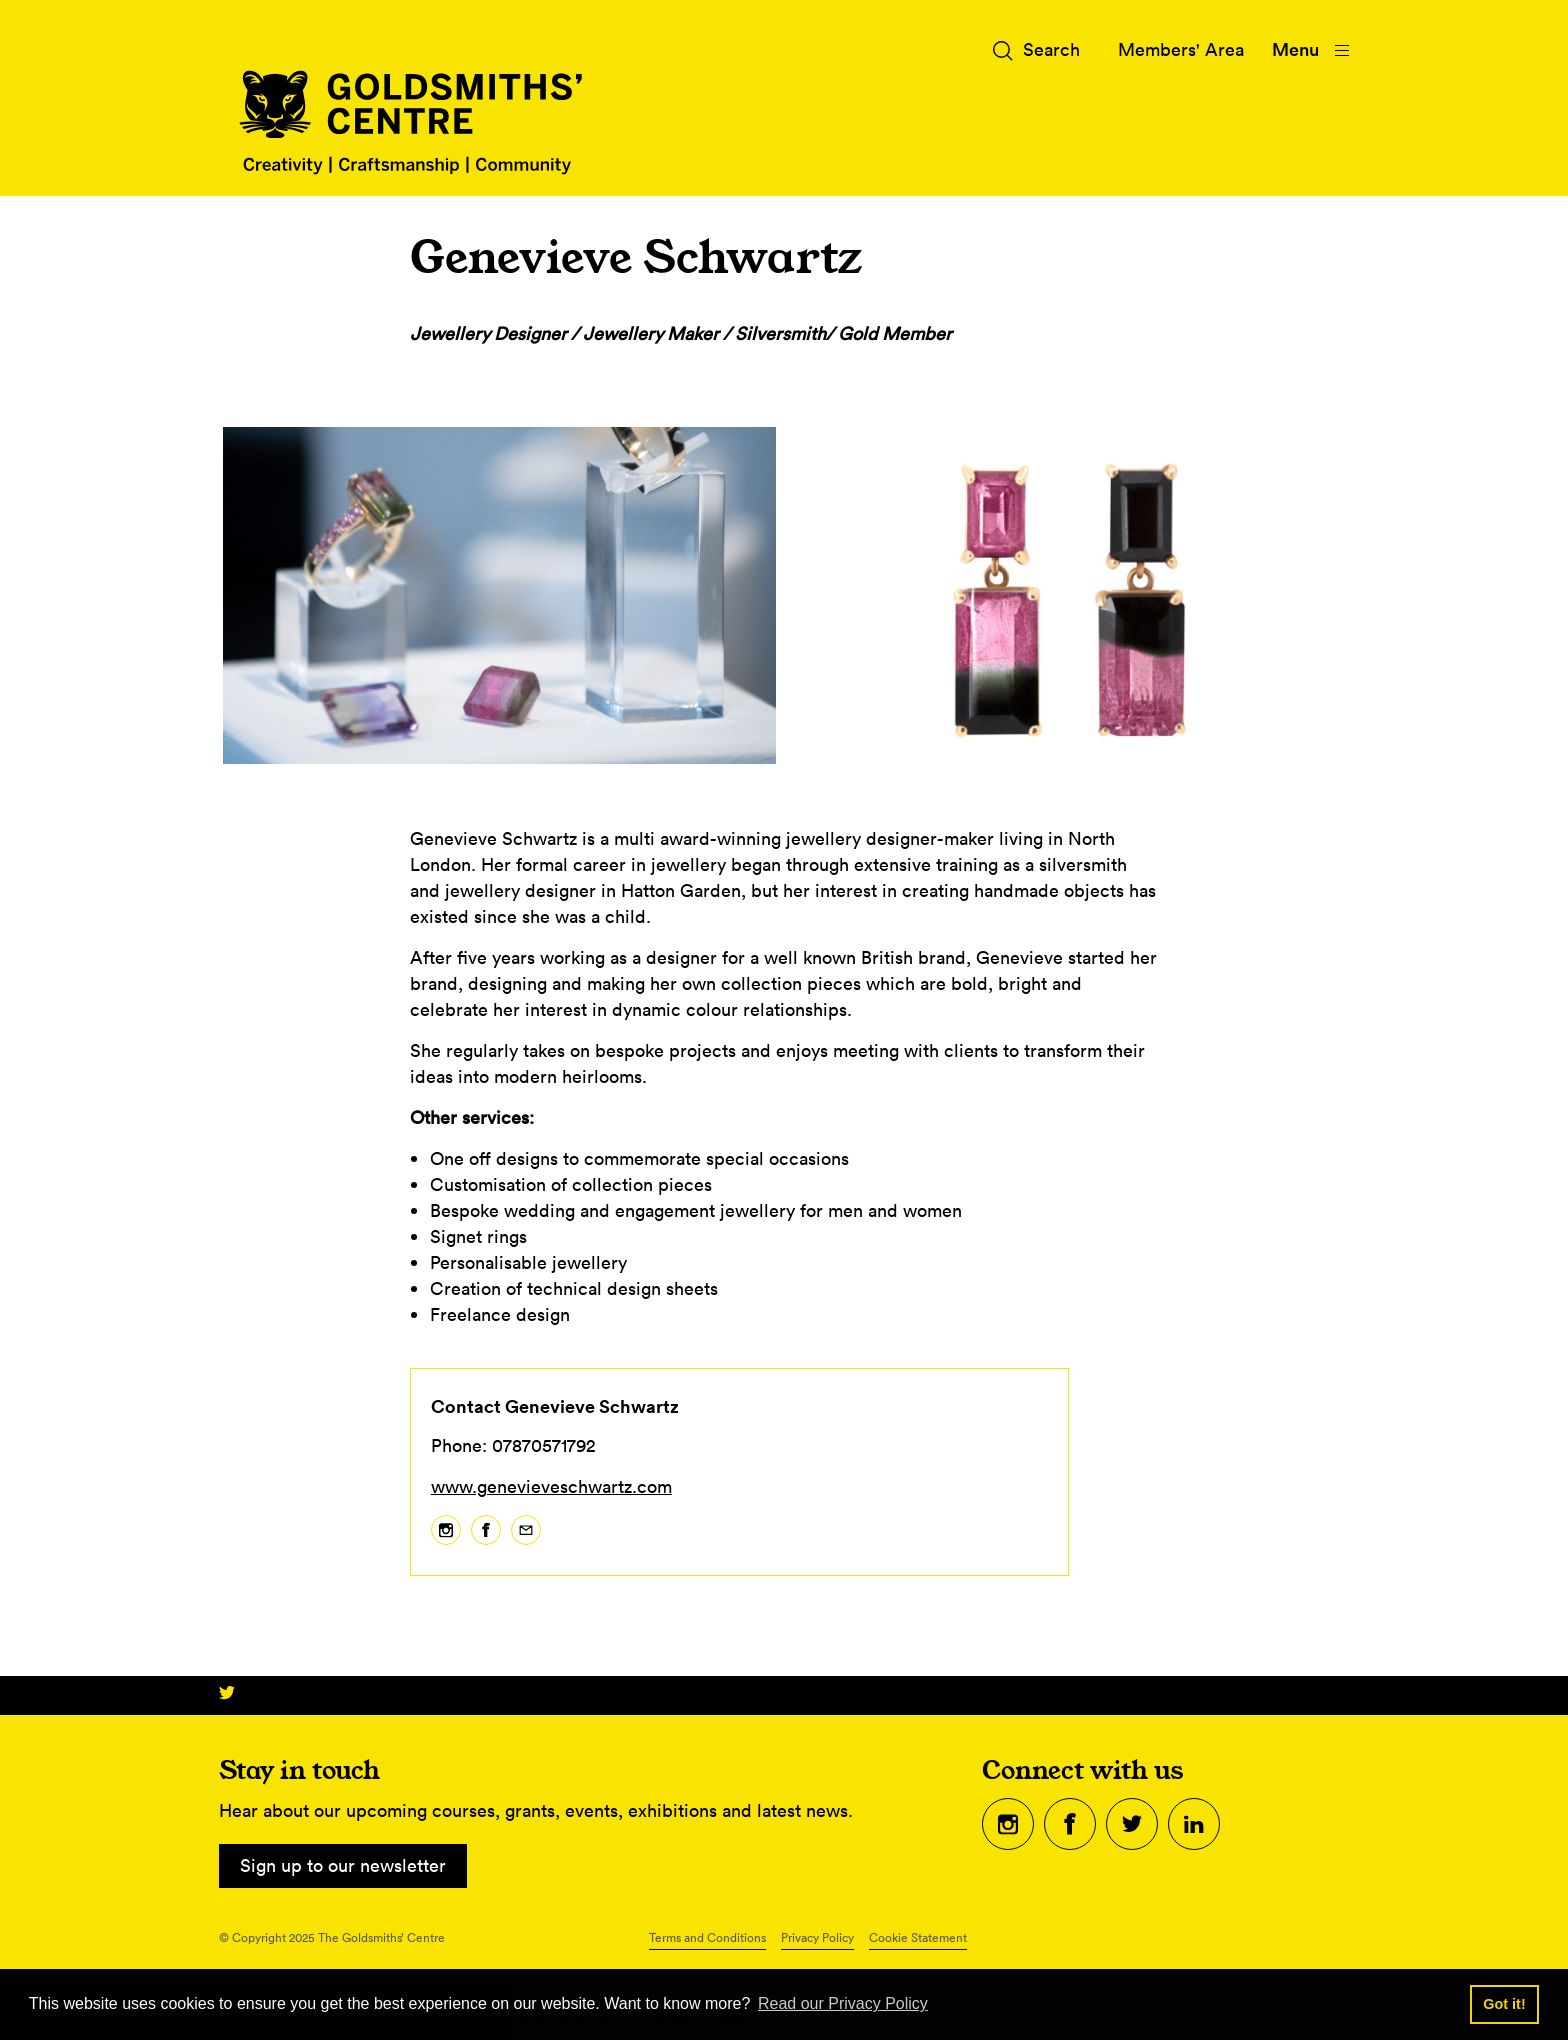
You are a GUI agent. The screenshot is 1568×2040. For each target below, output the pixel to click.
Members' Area (1181, 49)
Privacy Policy (817, 1937)
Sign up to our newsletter (343, 1865)
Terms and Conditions (707, 1937)
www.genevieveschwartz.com (551, 1486)
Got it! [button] (1504, 2004)
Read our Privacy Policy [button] (843, 2003)
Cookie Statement (918, 1937)
